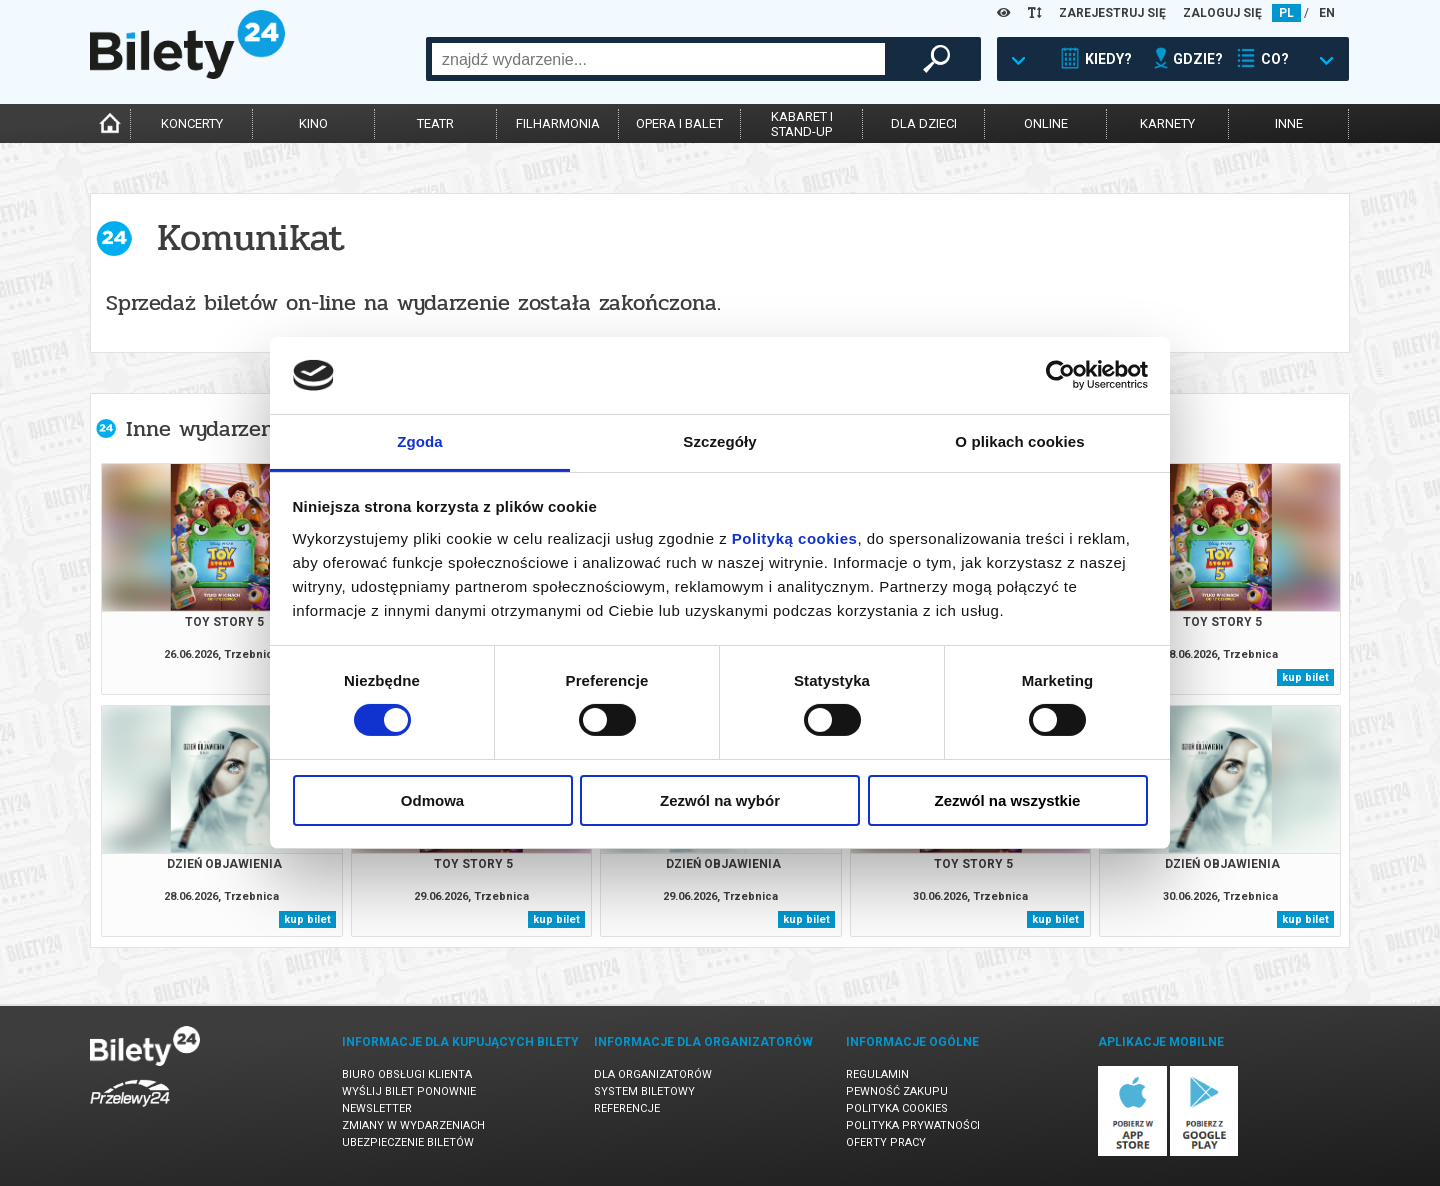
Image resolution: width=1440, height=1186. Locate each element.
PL (1286, 13)
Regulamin (877, 1074)
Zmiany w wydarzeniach (413, 1125)
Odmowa (432, 800)
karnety (1167, 123)
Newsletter (377, 1108)
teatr (435, 123)
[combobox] (658, 59)
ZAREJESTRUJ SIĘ (1112, 13)
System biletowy (644, 1091)
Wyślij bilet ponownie (409, 1091)
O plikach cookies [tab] (1019, 441)
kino (313, 123)
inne (1289, 123)
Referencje (627, 1108)
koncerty (192, 123)
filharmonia (558, 123)
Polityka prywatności (913, 1125)
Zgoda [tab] (420, 441)
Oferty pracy (886, 1142)
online (1046, 123)
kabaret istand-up (802, 124)
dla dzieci (924, 123)
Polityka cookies (897, 1108)
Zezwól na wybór (720, 800)
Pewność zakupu (897, 1091)
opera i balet (679, 123)
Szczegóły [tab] (719, 441)
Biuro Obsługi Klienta (407, 1074)
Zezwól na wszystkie (1008, 800)
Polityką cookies (795, 538)
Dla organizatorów (653, 1074)
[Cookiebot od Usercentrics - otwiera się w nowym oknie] (1060, 375)
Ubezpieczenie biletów (408, 1142)
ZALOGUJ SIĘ (1222, 13)
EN (1327, 13)
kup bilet (1305, 677)
